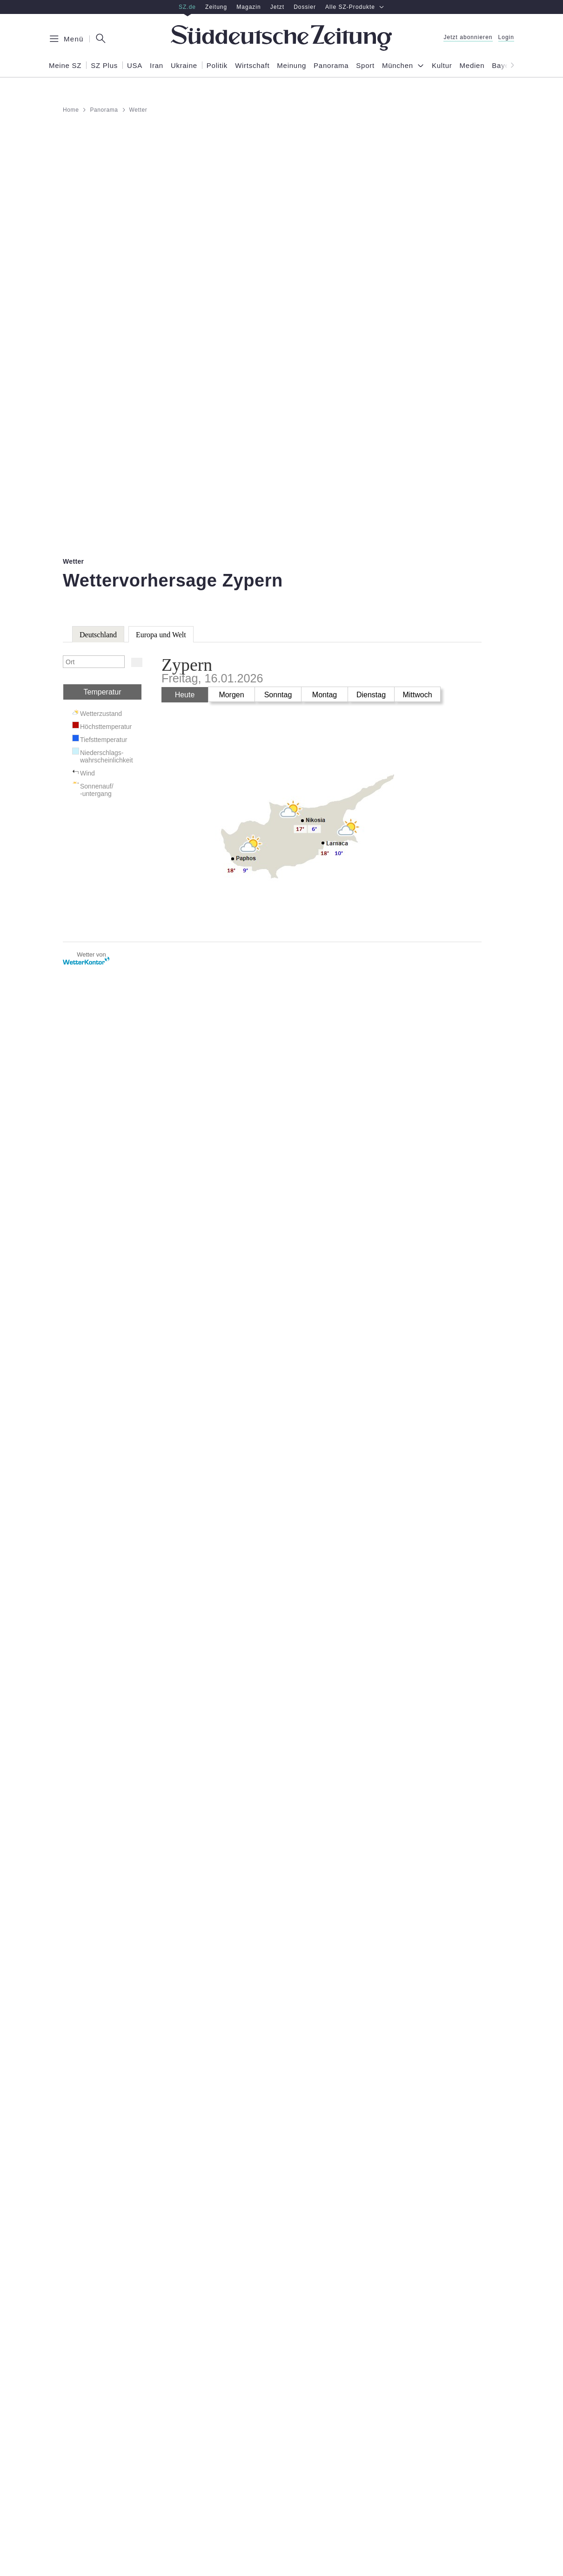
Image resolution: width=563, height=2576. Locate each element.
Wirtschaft (252, 65)
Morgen (231, 695)
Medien (472, 65)
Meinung (291, 65)
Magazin (248, 7)
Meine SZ (65, 65)
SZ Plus (104, 65)
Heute (185, 695)
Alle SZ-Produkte (354, 7)
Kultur (442, 65)
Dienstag (371, 695)
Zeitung (216, 7)
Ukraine (184, 65)
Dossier (305, 7)
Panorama (331, 65)
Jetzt (277, 7)
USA (134, 65)
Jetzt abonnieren (467, 37)
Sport (365, 65)
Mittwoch (417, 695)
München (397, 65)
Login (506, 37)
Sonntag (278, 695)
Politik (217, 65)
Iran (156, 65)
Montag (324, 695)
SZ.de (187, 7)
